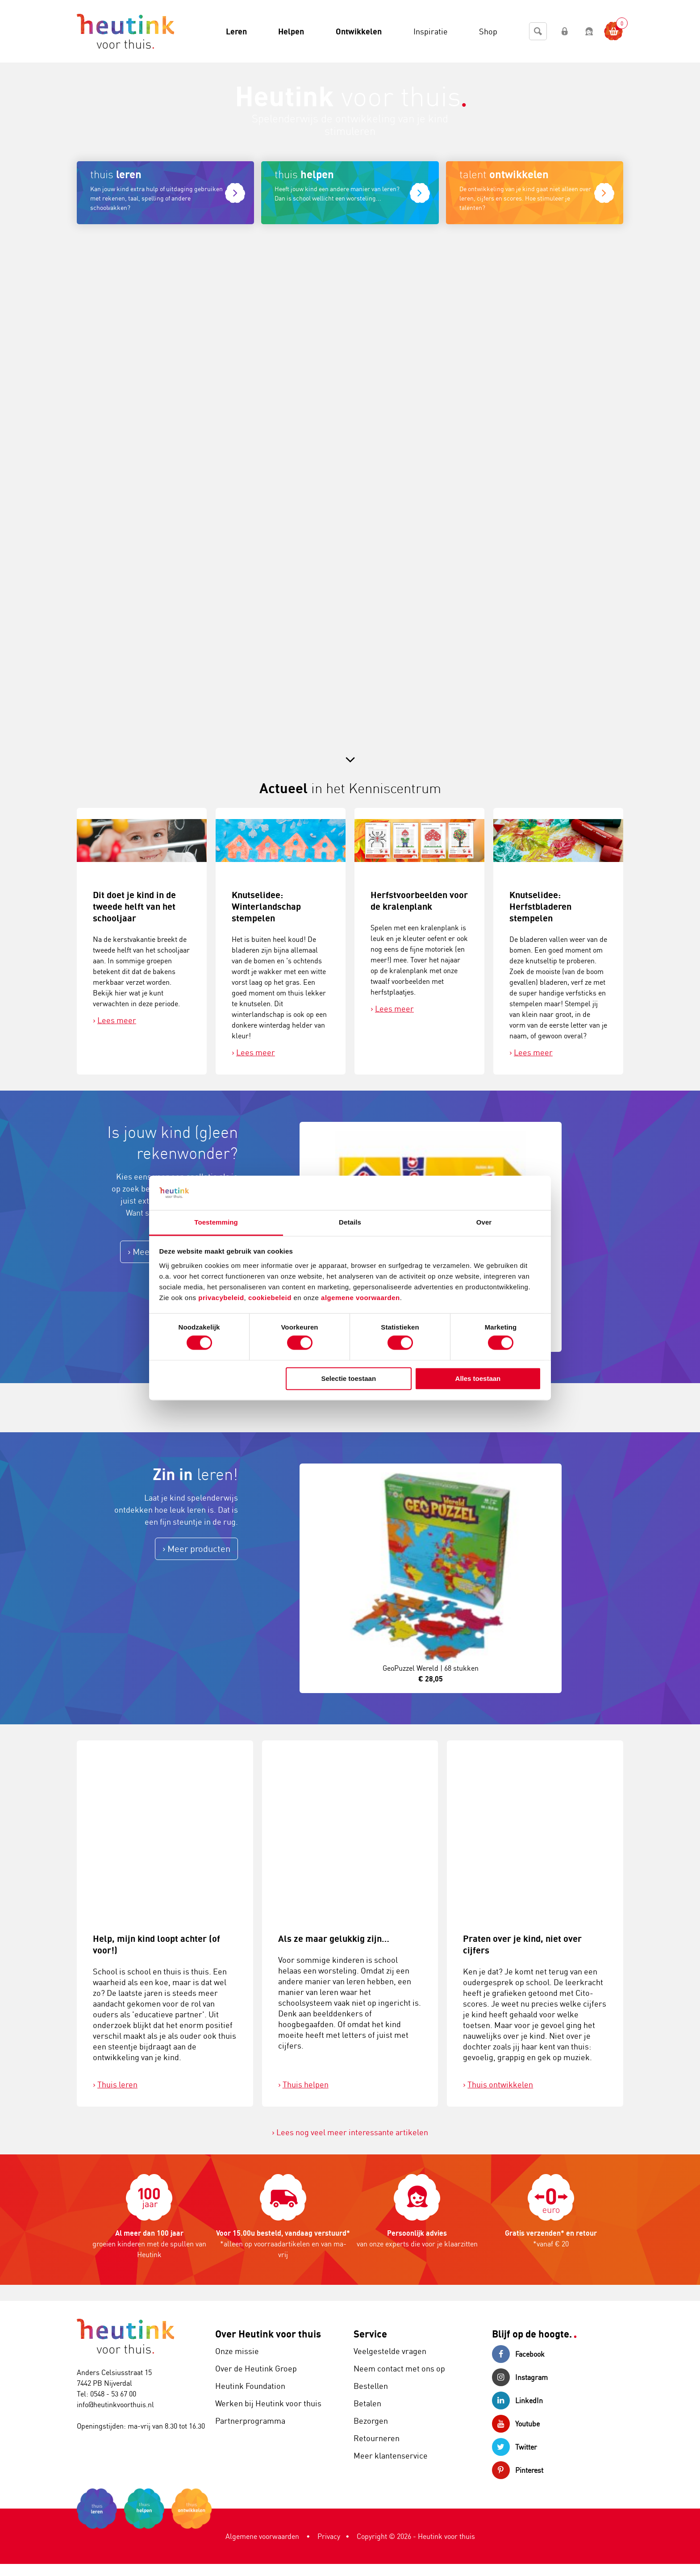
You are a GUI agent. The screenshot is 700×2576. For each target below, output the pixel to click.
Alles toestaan (478, 1378)
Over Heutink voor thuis (268, 2333)
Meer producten (198, 1548)
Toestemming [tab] (216, 1222)
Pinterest (517, 2470)
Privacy (328, 2536)
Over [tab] (484, 1222)
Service (370, 2333)
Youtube (516, 2424)
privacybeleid (221, 1297)
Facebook (518, 2354)
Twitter (514, 2447)
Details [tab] (350, 1222)
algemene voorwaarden (360, 1297)
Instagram (520, 2377)
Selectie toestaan (348, 1378)
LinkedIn (517, 2400)
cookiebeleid (271, 1297)
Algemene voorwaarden (262, 2536)
